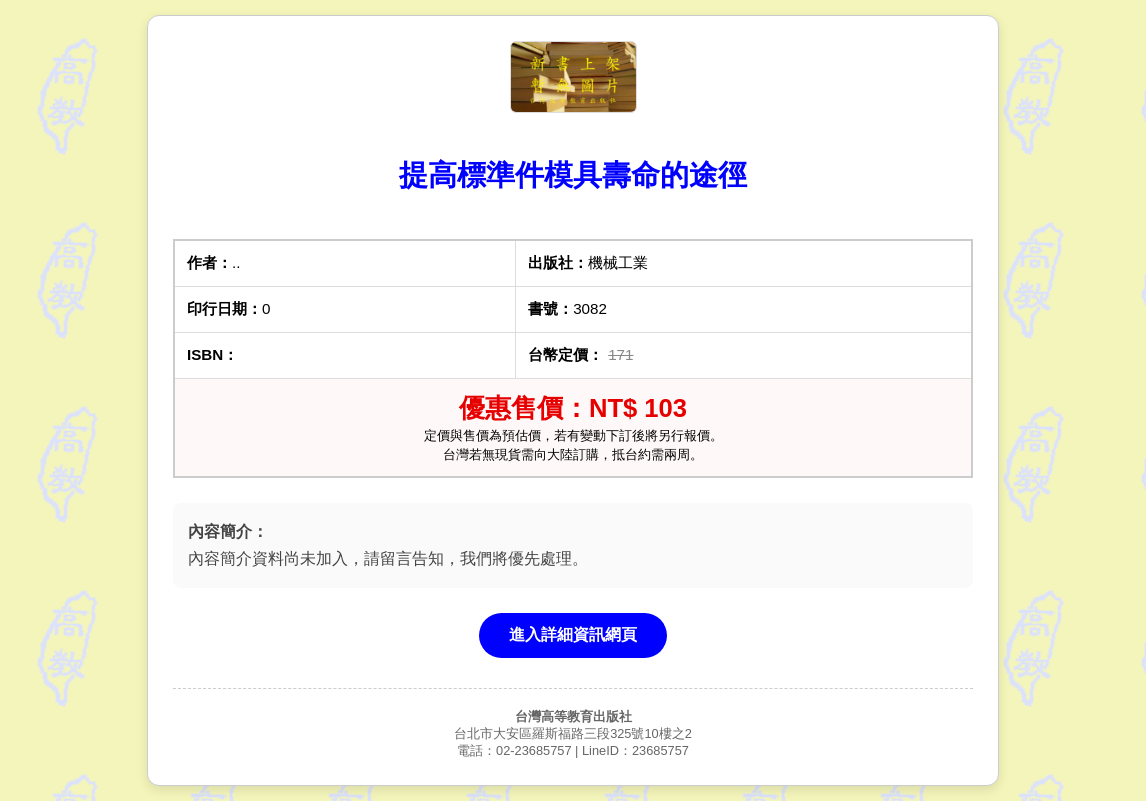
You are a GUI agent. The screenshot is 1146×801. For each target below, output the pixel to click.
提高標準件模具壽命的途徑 (573, 175)
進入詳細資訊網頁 (573, 634)
